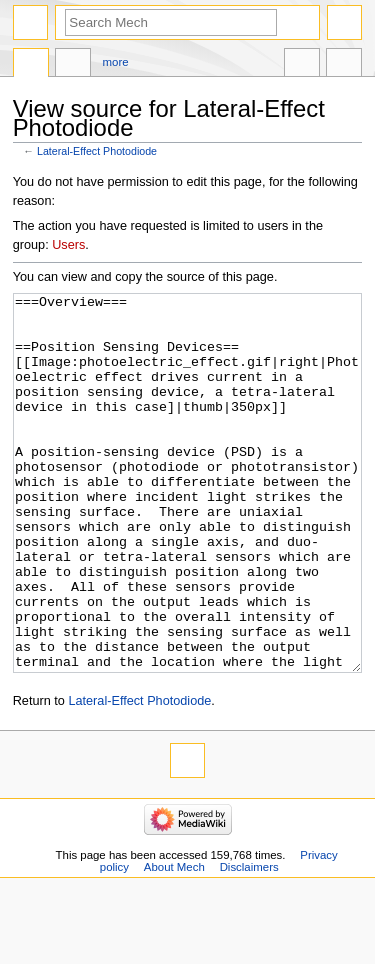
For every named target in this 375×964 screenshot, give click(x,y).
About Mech (174, 942)
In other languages (302, 65)
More (116, 62)
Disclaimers (249, 942)
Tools (344, 65)
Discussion (73, 65)
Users (68, 245)
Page (31, 65)
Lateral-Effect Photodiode (97, 151)
